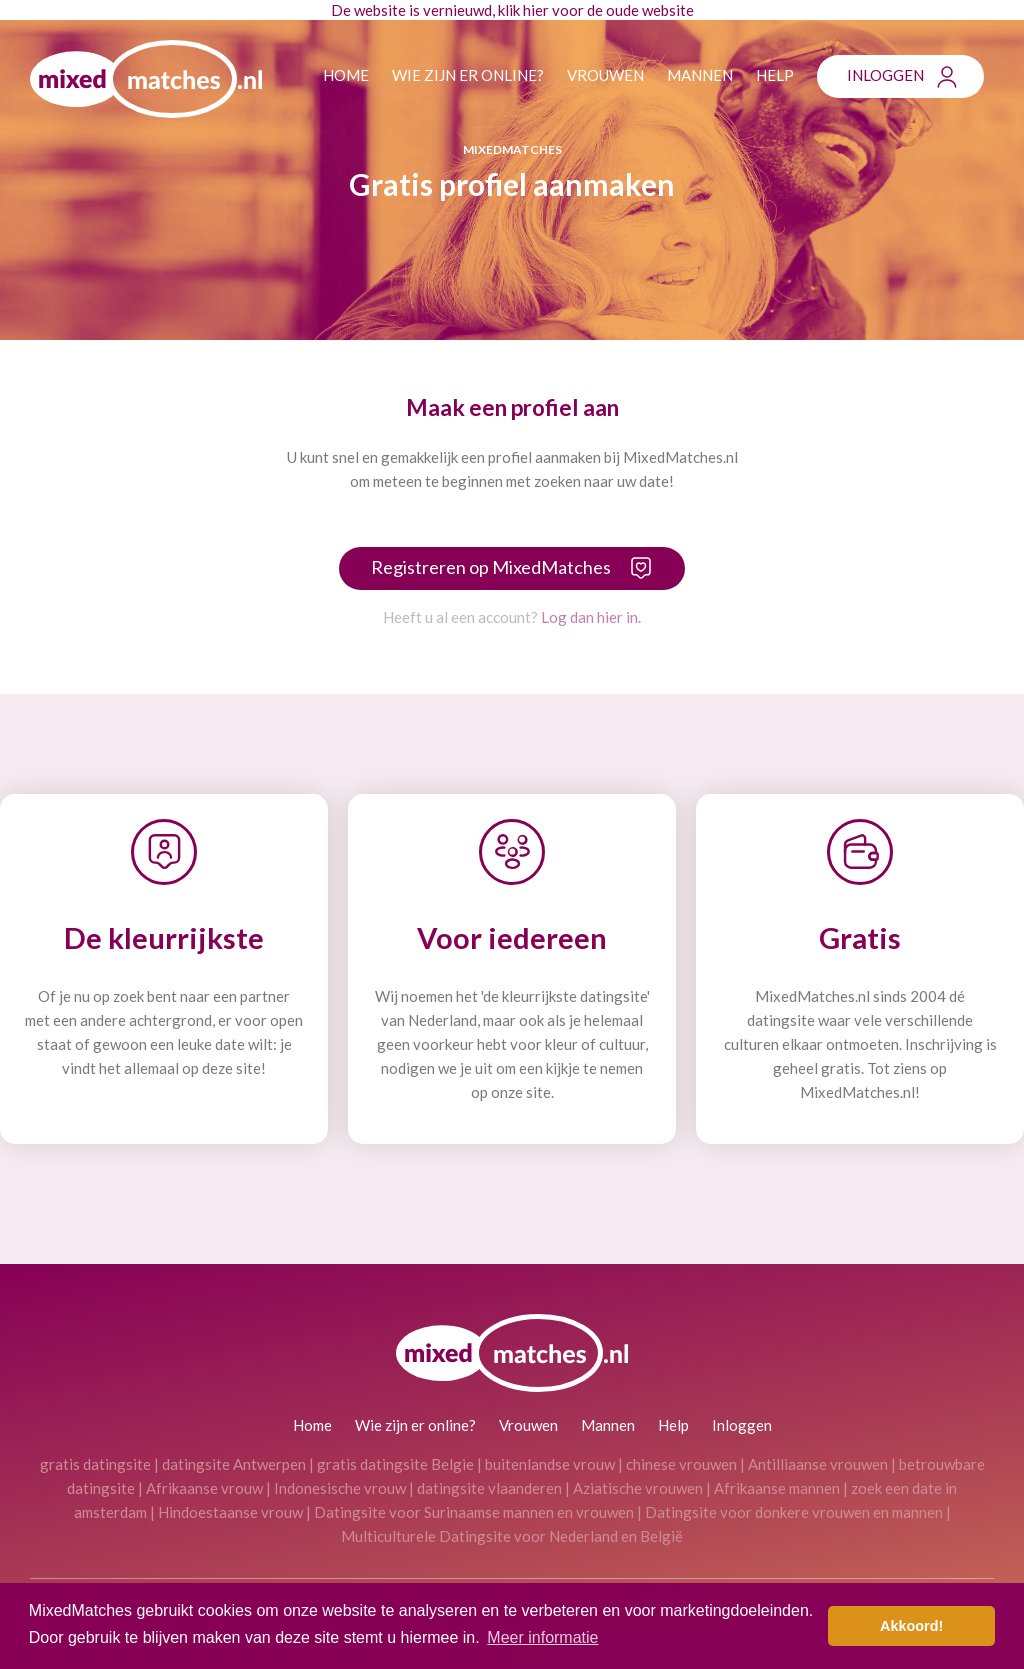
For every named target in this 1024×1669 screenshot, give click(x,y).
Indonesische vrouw (340, 1488)
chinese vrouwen (681, 1464)
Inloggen (885, 75)
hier (536, 10)
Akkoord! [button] (911, 1626)
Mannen (700, 75)
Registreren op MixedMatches (491, 567)
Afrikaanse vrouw (204, 1488)
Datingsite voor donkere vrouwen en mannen (794, 1512)
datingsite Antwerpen (234, 1464)
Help (775, 75)
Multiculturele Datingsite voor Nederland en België (512, 1536)
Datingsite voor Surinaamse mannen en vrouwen (474, 1512)
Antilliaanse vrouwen (818, 1464)
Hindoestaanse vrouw (230, 1512)
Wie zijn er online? (468, 75)
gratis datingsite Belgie (395, 1464)
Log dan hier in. (591, 617)
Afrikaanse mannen (777, 1488)
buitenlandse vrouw (550, 1464)
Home (346, 75)
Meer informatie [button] (542, 1637)
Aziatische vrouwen (638, 1488)
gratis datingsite (95, 1464)
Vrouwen (605, 75)
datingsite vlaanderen (489, 1488)
